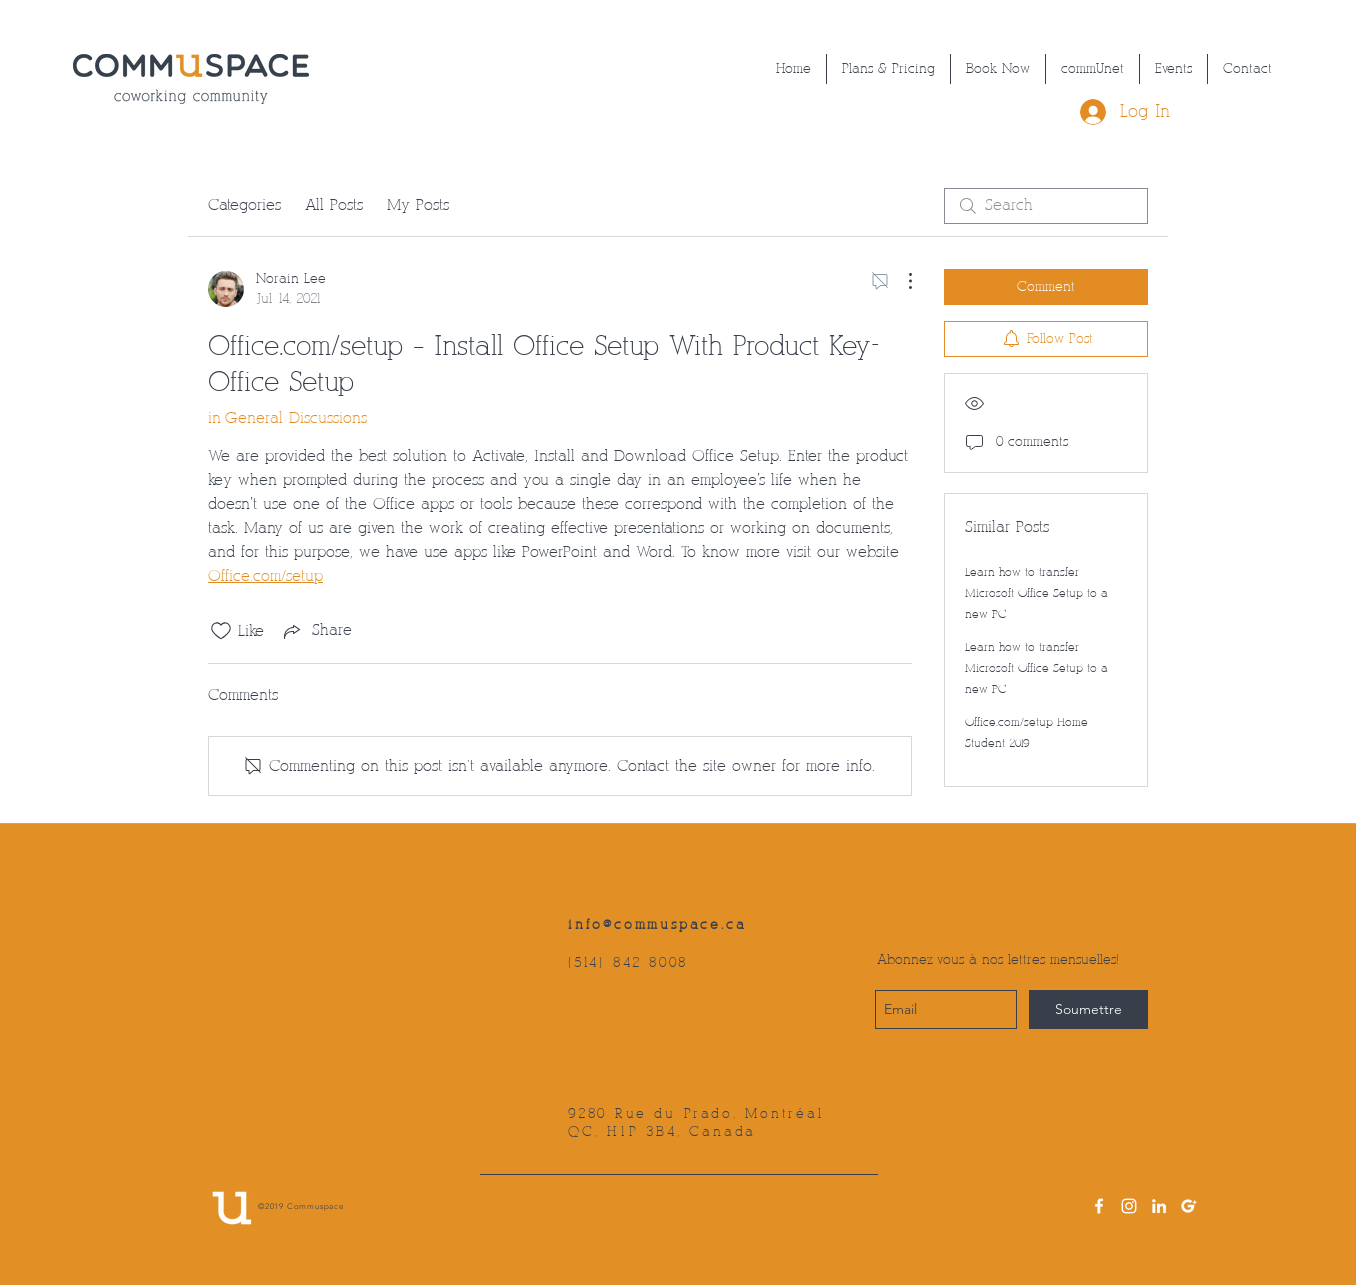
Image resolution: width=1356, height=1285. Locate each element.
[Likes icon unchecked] (221, 631)
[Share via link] (316, 631)
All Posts (334, 205)
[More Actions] (900, 281)
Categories (244, 205)
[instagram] (1129, 1206)
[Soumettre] (1088, 1009)
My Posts (418, 205)
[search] (1046, 206)
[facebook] (1099, 1206)
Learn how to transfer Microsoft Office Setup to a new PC (1036, 593)
